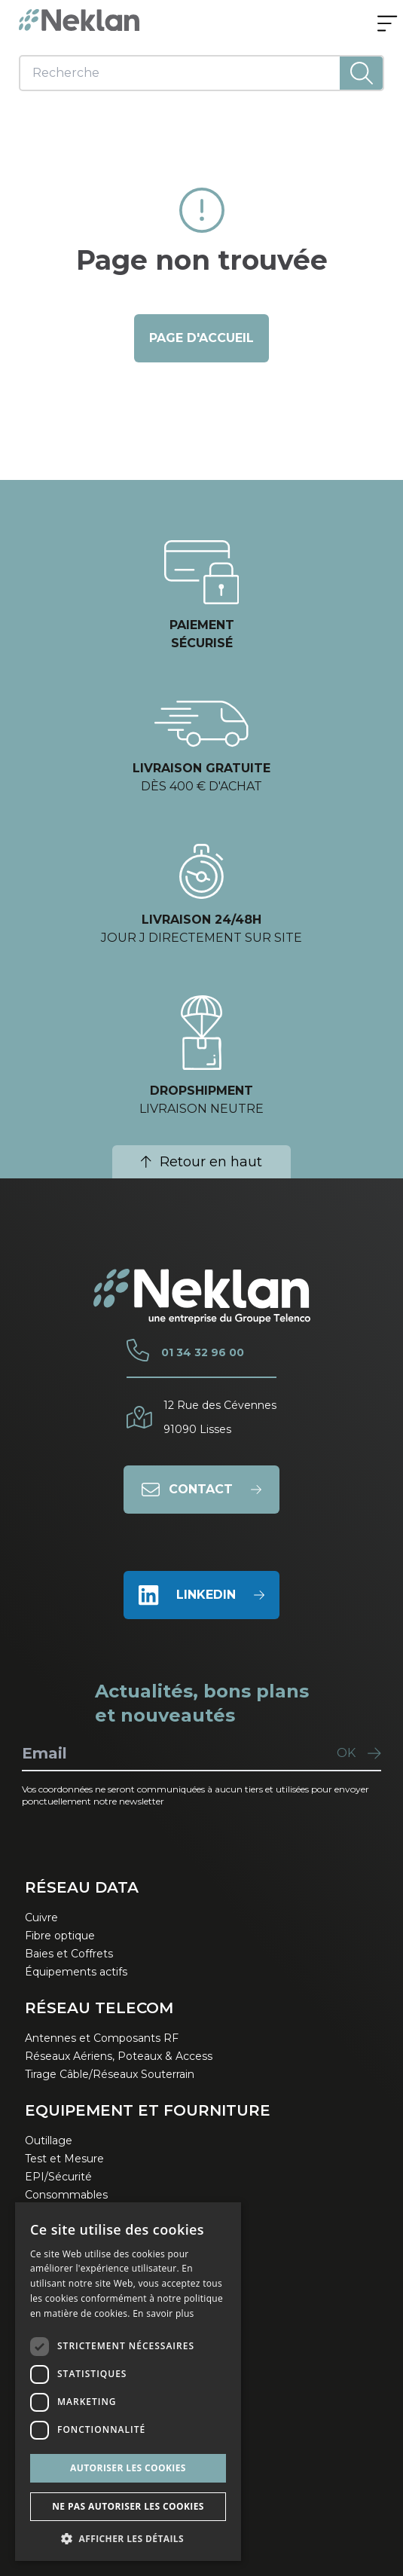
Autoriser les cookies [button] (128, 2467)
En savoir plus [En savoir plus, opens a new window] (163, 2313)
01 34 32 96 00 (202, 1352)
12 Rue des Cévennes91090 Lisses (219, 1417)
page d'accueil (201, 338)
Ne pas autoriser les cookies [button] (128, 2506)
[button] (128, 2538)
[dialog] (128, 2381)
